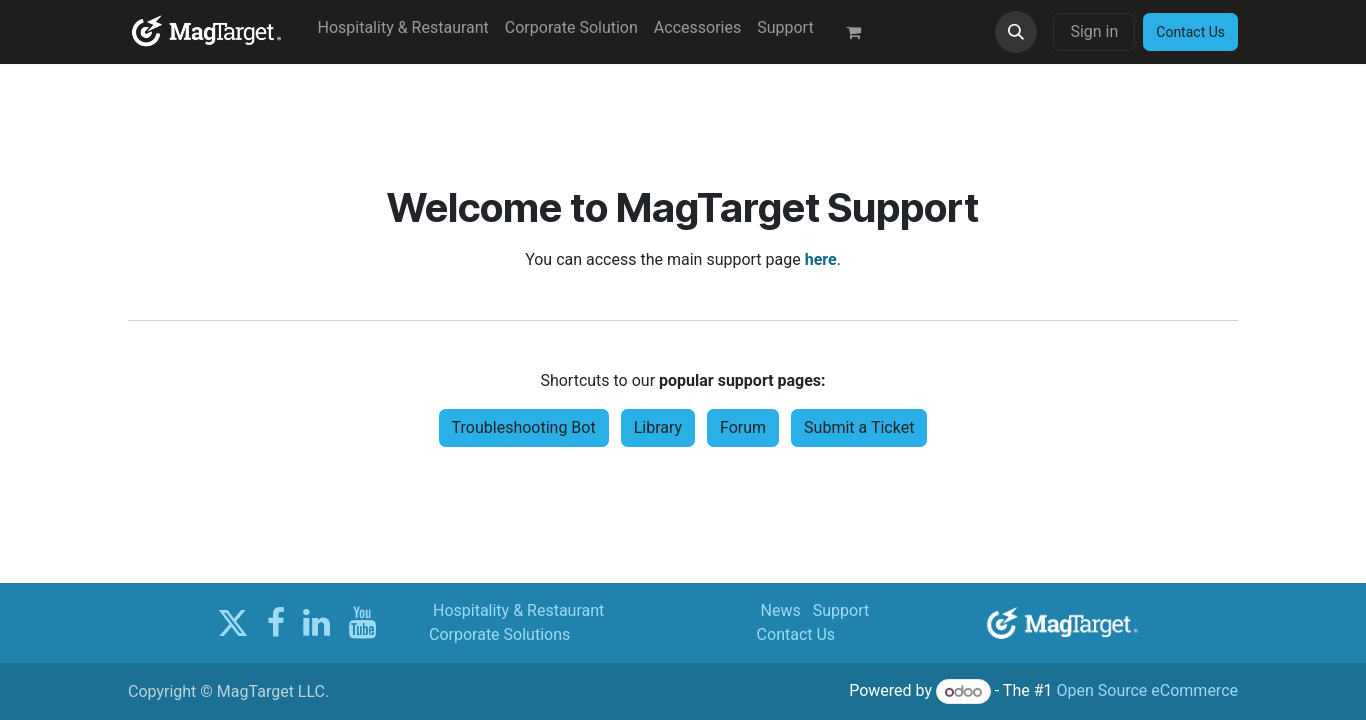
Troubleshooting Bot (524, 427)
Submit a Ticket (859, 427)
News (781, 610)
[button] (1016, 32)
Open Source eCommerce (1147, 691)
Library (658, 427)
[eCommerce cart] (862, 32)
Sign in (1094, 31)
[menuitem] (403, 28)
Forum (743, 427)
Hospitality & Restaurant (518, 610)
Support (841, 610)
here (821, 259)
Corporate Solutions (499, 634)
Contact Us (796, 634)
